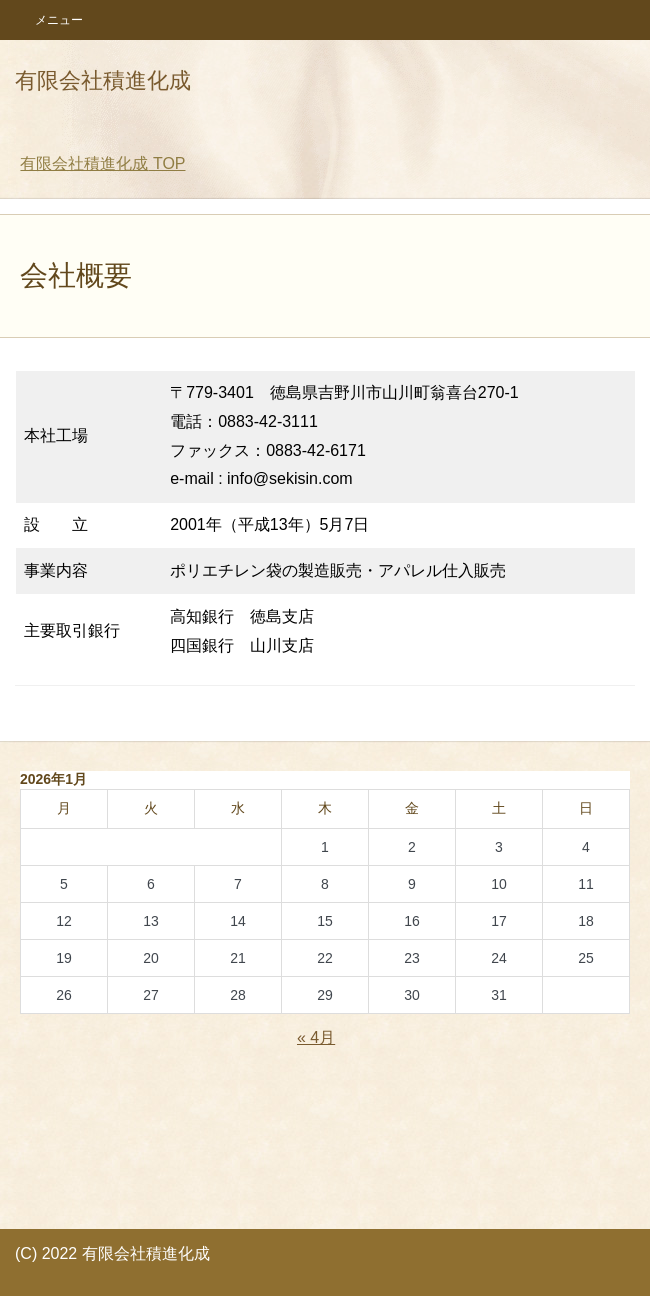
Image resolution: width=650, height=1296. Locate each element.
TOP (102, 163)
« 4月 (316, 1037)
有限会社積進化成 (103, 80)
